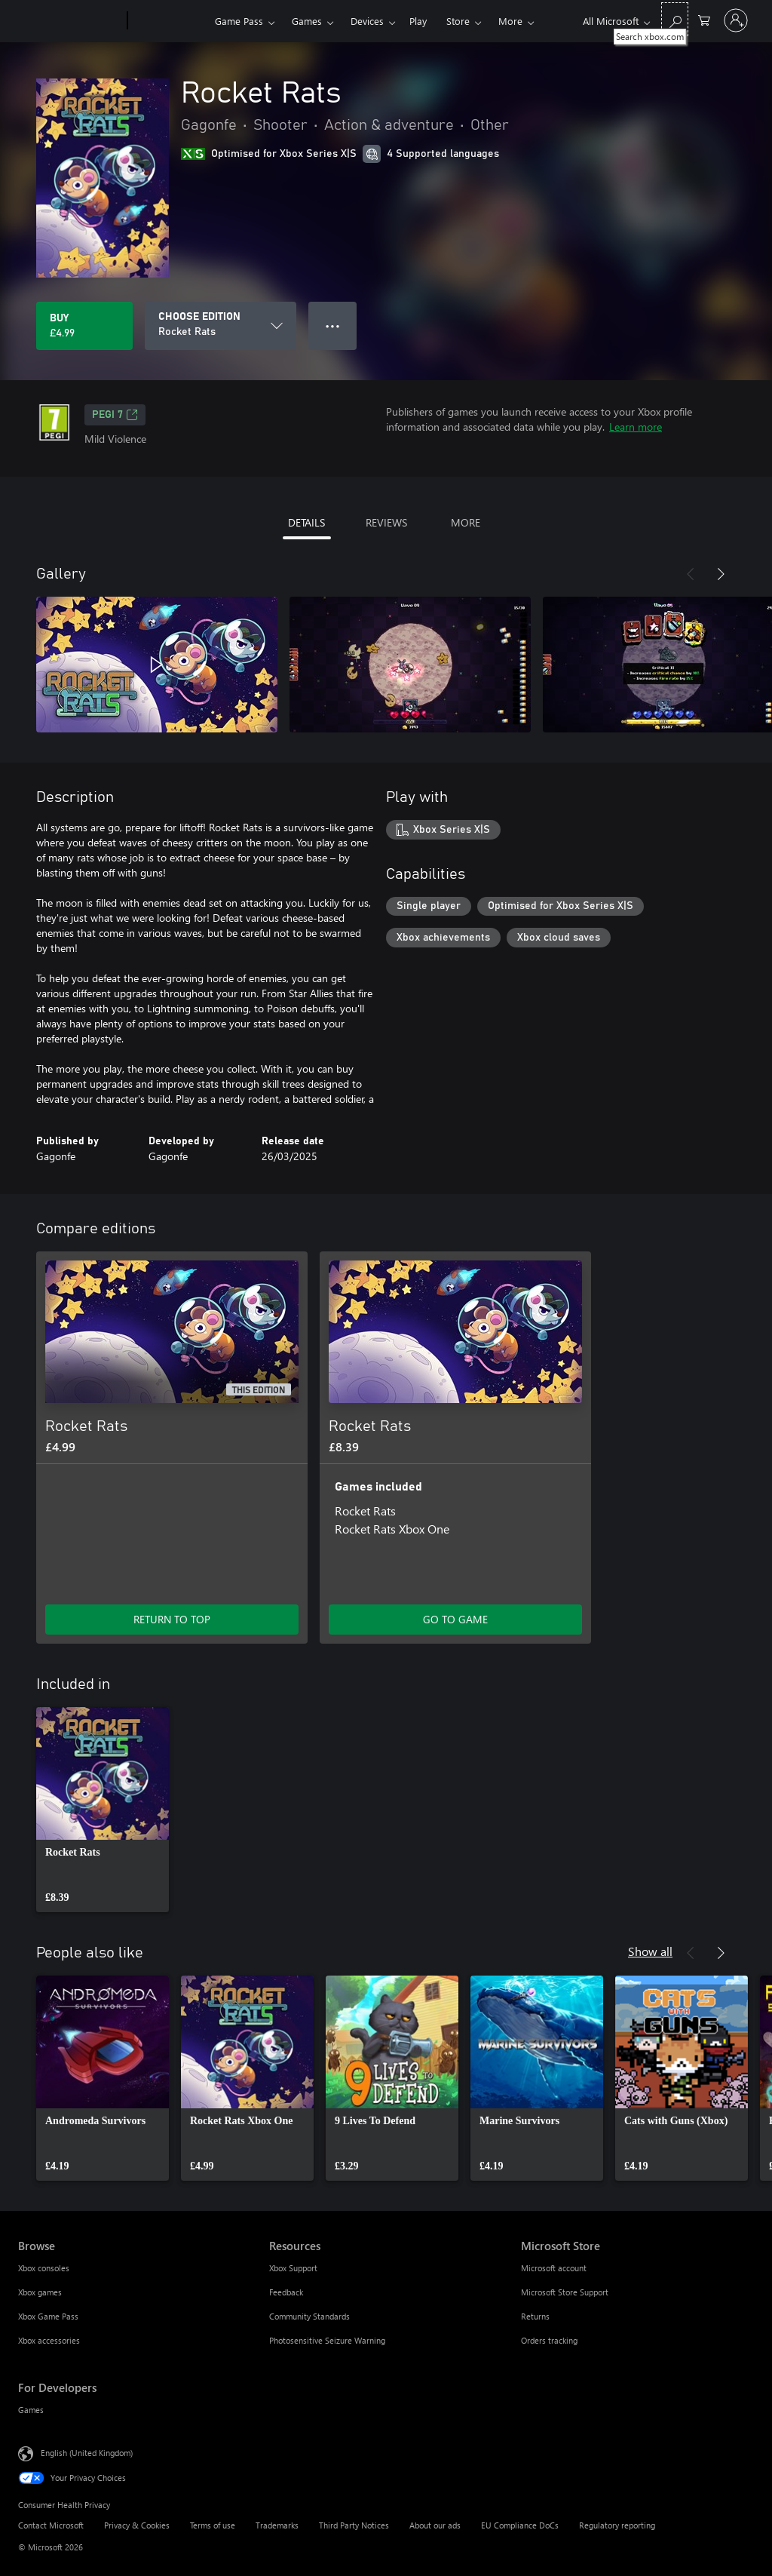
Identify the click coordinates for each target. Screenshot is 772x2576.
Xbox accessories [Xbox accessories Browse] (49, 2340)
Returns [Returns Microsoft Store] (535, 2316)
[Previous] (691, 574)
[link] (102, 1809)
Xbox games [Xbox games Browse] (40, 2292)
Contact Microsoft (51, 2525)
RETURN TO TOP (171, 1619)
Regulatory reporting (617, 2525)
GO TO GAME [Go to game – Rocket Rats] (455, 1619)
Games (307, 20)
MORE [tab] (465, 522)
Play (418, 20)
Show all (650, 1951)
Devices (367, 20)
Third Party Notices (354, 2525)
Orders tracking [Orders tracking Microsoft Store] (549, 2340)
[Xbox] (169, 21)
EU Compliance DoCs (520, 2525)
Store (458, 20)
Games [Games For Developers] (31, 2410)
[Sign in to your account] (736, 20)
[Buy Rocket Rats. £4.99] (84, 326)
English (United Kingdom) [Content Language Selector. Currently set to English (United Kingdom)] (87, 2453)
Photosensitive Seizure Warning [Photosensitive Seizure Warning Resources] (327, 2340)
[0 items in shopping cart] (704, 19)
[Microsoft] (69, 21)
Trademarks (277, 2525)
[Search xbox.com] (674, 19)
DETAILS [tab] (306, 522)
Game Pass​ (239, 20)
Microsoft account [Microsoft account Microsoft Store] (554, 2268)
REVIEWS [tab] (386, 522)
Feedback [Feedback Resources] (286, 2292)
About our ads (435, 2525)
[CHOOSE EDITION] (220, 326)
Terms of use (212, 2525)
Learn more (635, 426)
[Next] (721, 574)
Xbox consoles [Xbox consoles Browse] (43, 2268)
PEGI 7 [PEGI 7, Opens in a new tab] (115, 415)
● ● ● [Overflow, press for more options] (333, 325)
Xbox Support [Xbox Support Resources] (293, 2268)
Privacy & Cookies (137, 2525)
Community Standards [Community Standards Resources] (309, 2316)
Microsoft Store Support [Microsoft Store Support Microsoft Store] (564, 2292)
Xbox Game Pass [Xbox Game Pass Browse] (48, 2316)
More (510, 20)
